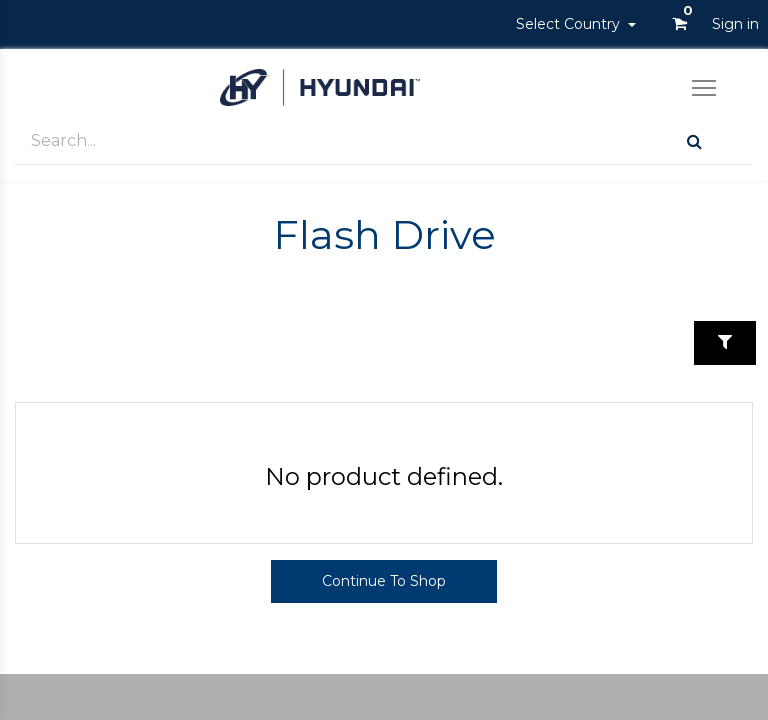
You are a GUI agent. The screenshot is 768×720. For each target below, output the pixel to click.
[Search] (694, 141)
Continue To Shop (384, 581)
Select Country (570, 24)
